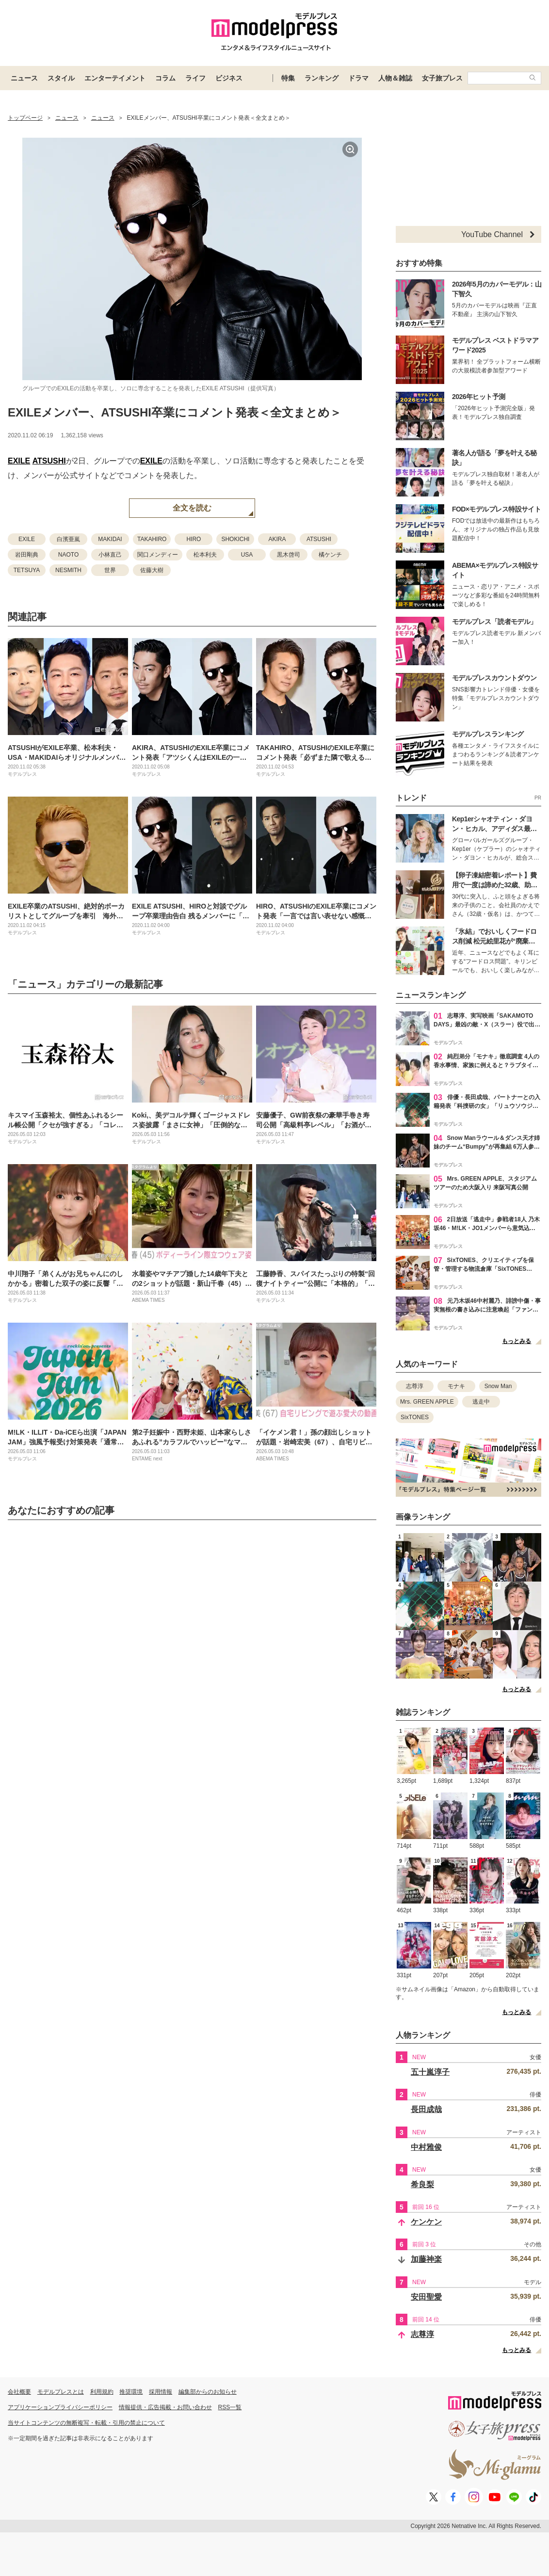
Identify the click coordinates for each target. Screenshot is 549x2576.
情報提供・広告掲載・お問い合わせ (165, 2407)
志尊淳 (414, 1386)
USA (247, 554)
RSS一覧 (230, 2407)
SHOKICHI (235, 539)
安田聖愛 (426, 2297)
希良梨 (422, 2184)
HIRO (193, 539)
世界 (110, 570)
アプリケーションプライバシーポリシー (60, 2407)
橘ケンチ (330, 554)
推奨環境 (131, 2391)
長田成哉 (426, 2109)
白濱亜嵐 (68, 539)
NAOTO (68, 554)
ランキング (322, 78)
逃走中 (481, 1401)
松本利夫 (205, 554)
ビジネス (228, 78)
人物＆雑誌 (395, 78)
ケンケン (426, 2222)
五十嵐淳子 (430, 2072)
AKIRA (277, 539)
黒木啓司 (288, 554)
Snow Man (498, 1386)
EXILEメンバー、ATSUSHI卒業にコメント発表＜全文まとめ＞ (174, 412)
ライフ (195, 78)
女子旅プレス (442, 78)
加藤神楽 (426, 2259)
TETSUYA (27, 570)
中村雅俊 (426, 2147)
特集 (288, 78)
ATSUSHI (49, 461)
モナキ (456, 1386)
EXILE (19, 461)
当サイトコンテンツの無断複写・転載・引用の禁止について (86, 2422)
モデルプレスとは (60, 2391)
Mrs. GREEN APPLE (427, 1401)
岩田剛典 (26, 554)
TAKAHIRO (151, 539)
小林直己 (110, 554)
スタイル (61, 78)
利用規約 (101, 2391)
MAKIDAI (110, 539)
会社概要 (19, 2391)
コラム (165, 78)
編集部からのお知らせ (207, 2391)
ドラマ (358, 78)
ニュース (24, 78)
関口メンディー (157, 554)
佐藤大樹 (151, 570)
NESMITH (68, 570)
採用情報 (160, 2391)
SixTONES (415, 1417)
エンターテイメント (114, 78)
